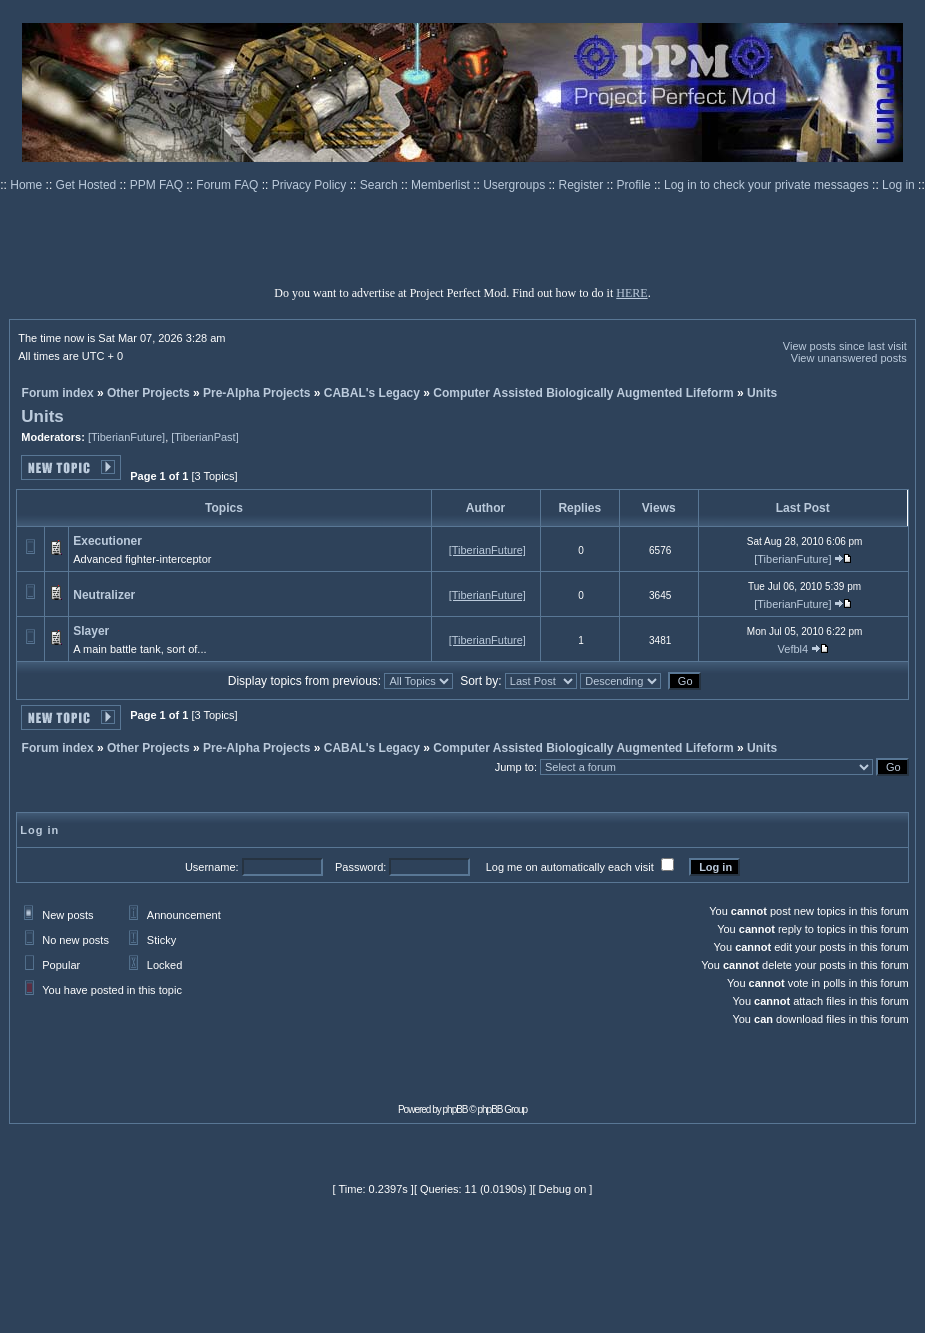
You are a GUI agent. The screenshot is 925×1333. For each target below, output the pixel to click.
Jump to (514, 767)
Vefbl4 (793, 649)
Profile (635, 185)
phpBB (455, 1109)
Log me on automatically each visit (570, 867)
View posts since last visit (845, 346)
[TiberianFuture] (126, 437)
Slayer (91, 631)
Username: (212, 867)
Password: (360, 867)
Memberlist (442, 185)
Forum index (58, 393)
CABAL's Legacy (372, 393)
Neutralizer (104, 595)
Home (27, 185)
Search (380, 185)
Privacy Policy (311, 185)
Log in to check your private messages (768, 185)
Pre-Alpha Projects (256, 393)
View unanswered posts (849, 358)
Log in (898, 185)
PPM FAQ (158, 185)
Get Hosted (88, 185)
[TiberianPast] (204, 437)
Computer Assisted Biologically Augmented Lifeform (583, 393)
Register (583, 185)
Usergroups (515, 185)
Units (762, 393)
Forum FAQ (228, 185)
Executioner (107, 541)
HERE (631, 293)
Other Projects (148, 393)
